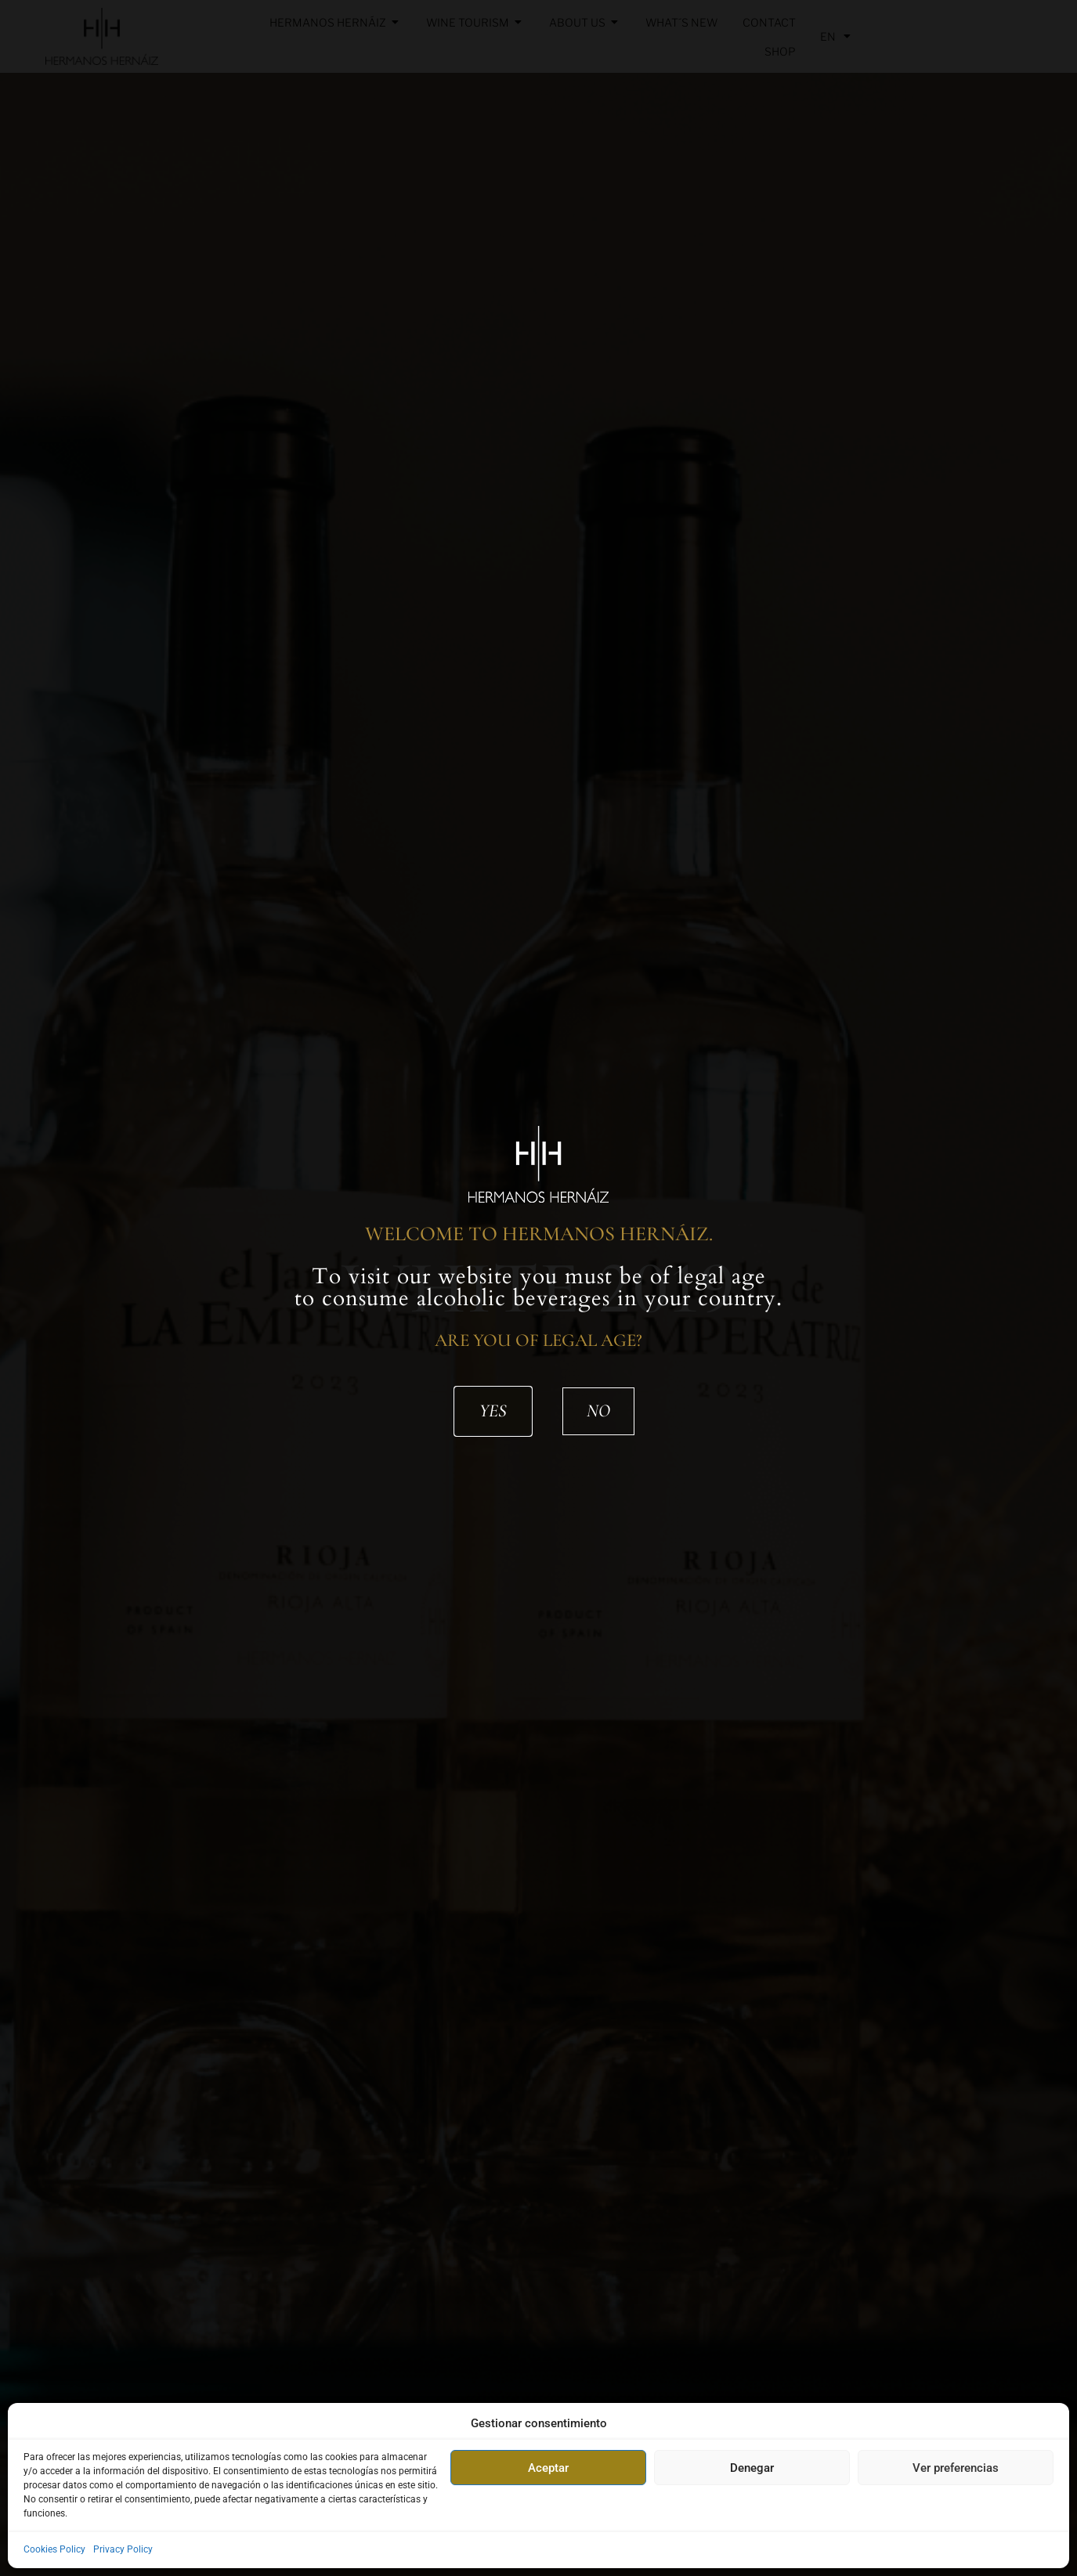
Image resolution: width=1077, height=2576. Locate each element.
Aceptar (548, 2468)
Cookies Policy (54, 2549)
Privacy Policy (123, 2549)
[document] (538, 1288)
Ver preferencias (956, 2468)
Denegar (752, 2468)
